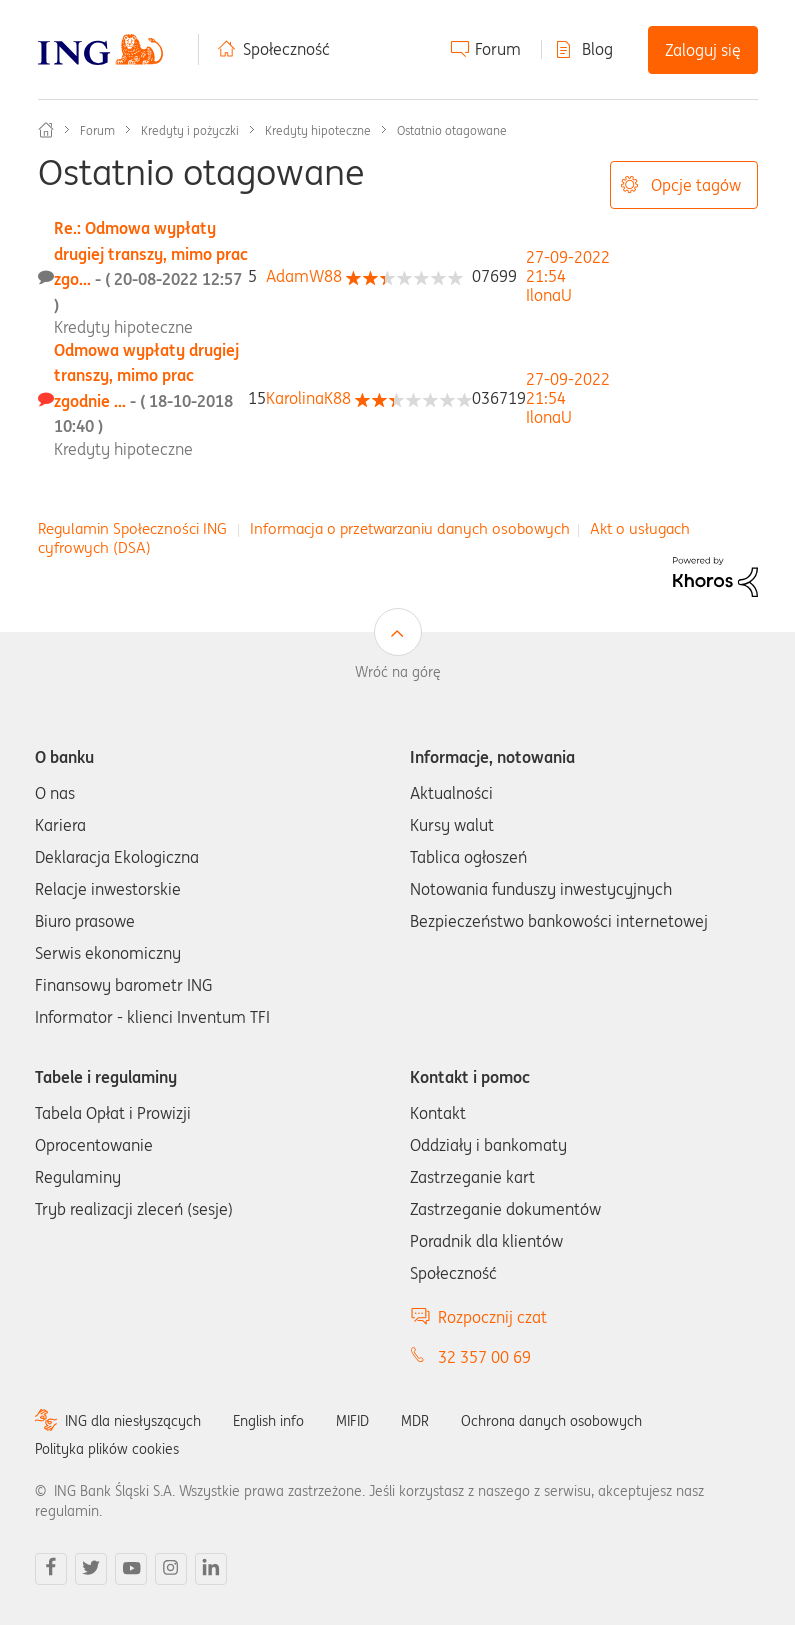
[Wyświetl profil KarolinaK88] (308, 398)
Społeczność (286, 49)
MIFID (352, 1421)
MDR (415, 1421)
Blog (597, 49)
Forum (498, 49)
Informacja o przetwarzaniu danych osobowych (410, 528)
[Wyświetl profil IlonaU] (549, 295)
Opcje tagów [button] (696, 185)
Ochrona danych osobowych (551, 1421)
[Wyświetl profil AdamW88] (304, 276)
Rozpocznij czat (492, 1317)
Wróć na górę (398, 672)
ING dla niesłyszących (133, 1421)
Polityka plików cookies (107, 1449)
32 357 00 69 (484, 1357)
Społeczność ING (46, 130)
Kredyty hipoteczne (318, 130)
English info (268, 1421)
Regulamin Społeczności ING (132, 528)
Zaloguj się (703, 50)
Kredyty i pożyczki (190, 130)
